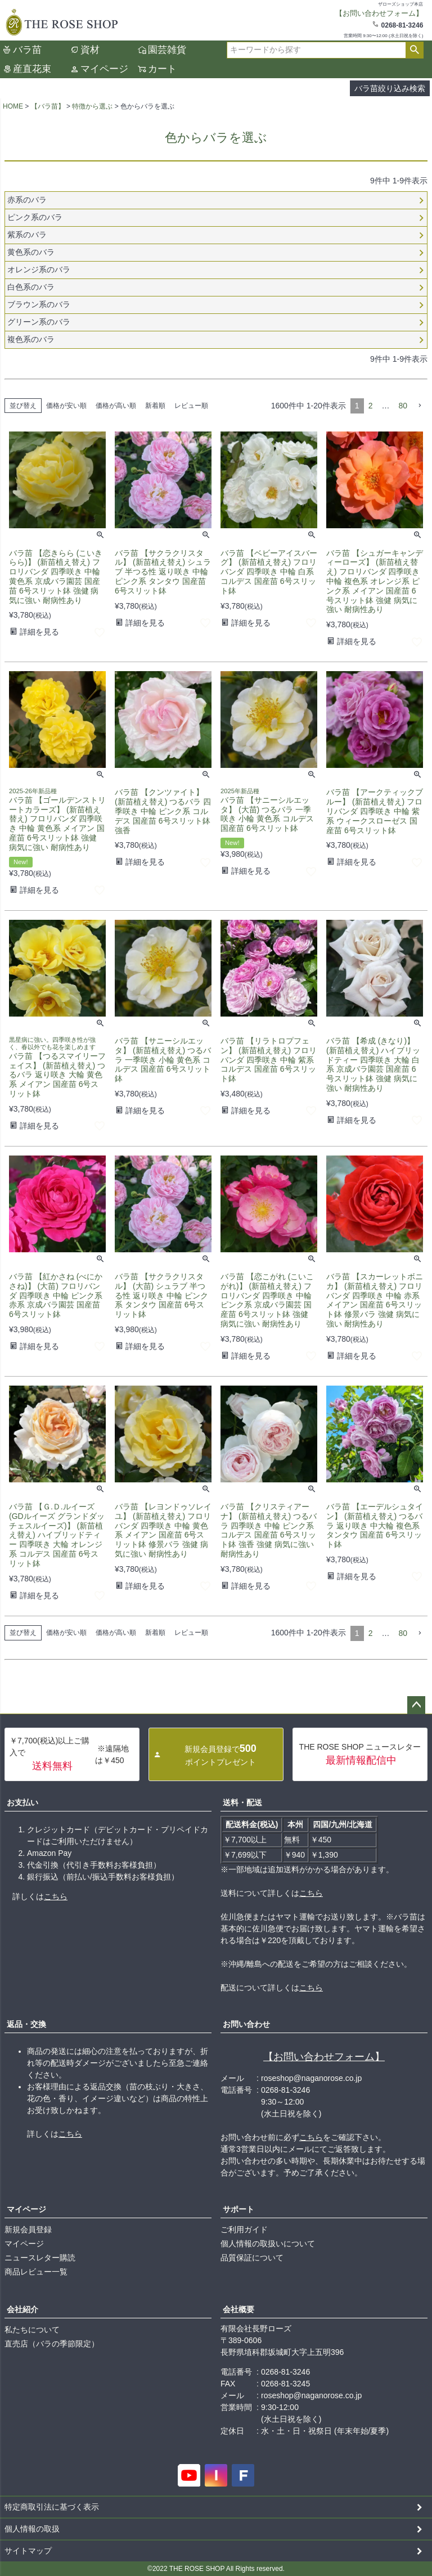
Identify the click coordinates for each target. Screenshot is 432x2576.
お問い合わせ (246, 2024)
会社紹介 (22, 2309)
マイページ (104, 69)
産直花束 (32, 69)
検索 (414, 50)
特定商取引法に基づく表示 (51, 2506)
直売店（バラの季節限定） (51, 2343)
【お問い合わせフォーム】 (324, 2056)
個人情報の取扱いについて (267, 2243)
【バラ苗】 (48, 106)
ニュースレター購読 (39, 2257)
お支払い (22, 1802)
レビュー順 (191, 406)
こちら (56, 1896)
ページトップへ (416, 1705)
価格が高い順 (116, 406)
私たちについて (32, 2329)
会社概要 (238, 2309)
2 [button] (370, 405)
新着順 (155, 406)
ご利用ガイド (244, 2229)
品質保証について (252, 2257)
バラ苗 (27, 49)
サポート (238, 2209)
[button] (420, 406)
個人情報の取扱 (32, 2528)
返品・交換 (26, 2024)
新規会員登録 (28, 2229)
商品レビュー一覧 (36, 2271)
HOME (13, 106)
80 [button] (402, 405)
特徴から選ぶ (92, 106)
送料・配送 (242, 1802)
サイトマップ (28, 2550)
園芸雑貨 (167, 49)
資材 (90, 49)
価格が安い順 (66, 406)
